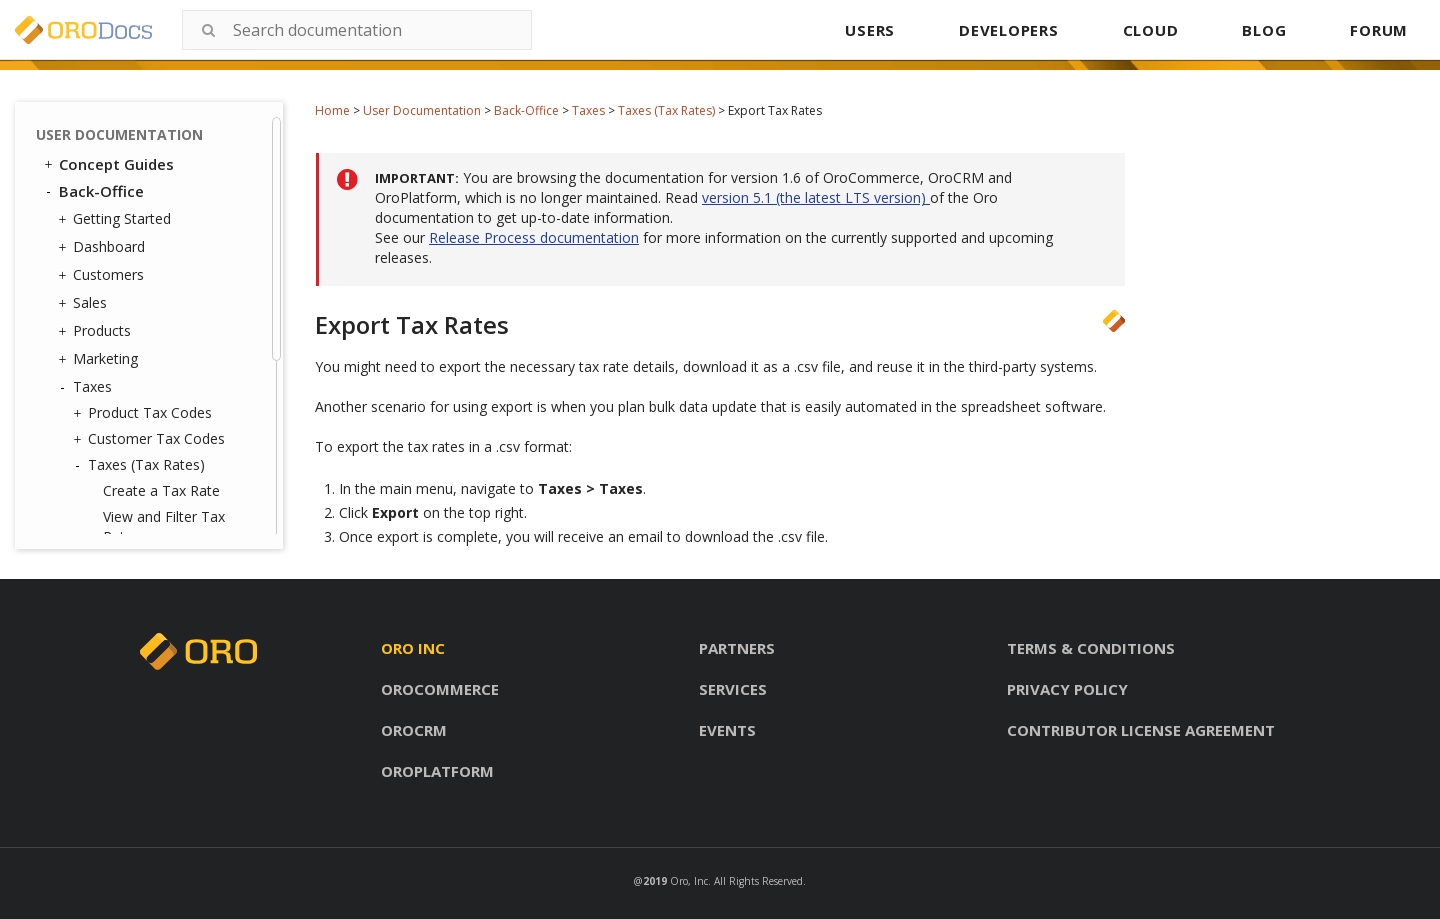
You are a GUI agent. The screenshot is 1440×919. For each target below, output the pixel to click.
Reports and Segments (142, 431)
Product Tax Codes (145, 119)
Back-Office (526, 110)
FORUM (1379, 30)
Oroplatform (437, 771)
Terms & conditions (1091, 648)
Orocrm (414, 730)
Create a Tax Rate (161, 196)
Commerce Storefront (131, 489)
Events (727, 730)
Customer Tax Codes (151, 145)
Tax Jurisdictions (135, 347)
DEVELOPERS (1009, 30)
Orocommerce (440, 689)
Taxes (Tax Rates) (666, 110)
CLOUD (1151, 30)
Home (332, 110)
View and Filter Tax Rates (164, 232)
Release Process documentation (534, 237)
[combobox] (357, 30)
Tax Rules (114, 321)
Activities (96, 403)
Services (733, 689)
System (92, 459)
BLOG (1264, 30)
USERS (870, 30)
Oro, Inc (689, 881)
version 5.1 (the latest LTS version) (816, 197)
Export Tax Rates (158, 268)
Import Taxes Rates (167, 294)
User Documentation (422, 110)
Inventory (98, 375)
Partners (737, 648)
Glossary (91, 516)
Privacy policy (1067, 689)
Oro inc (413, 648)
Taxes (588, 110)
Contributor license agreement (1141, 730)
